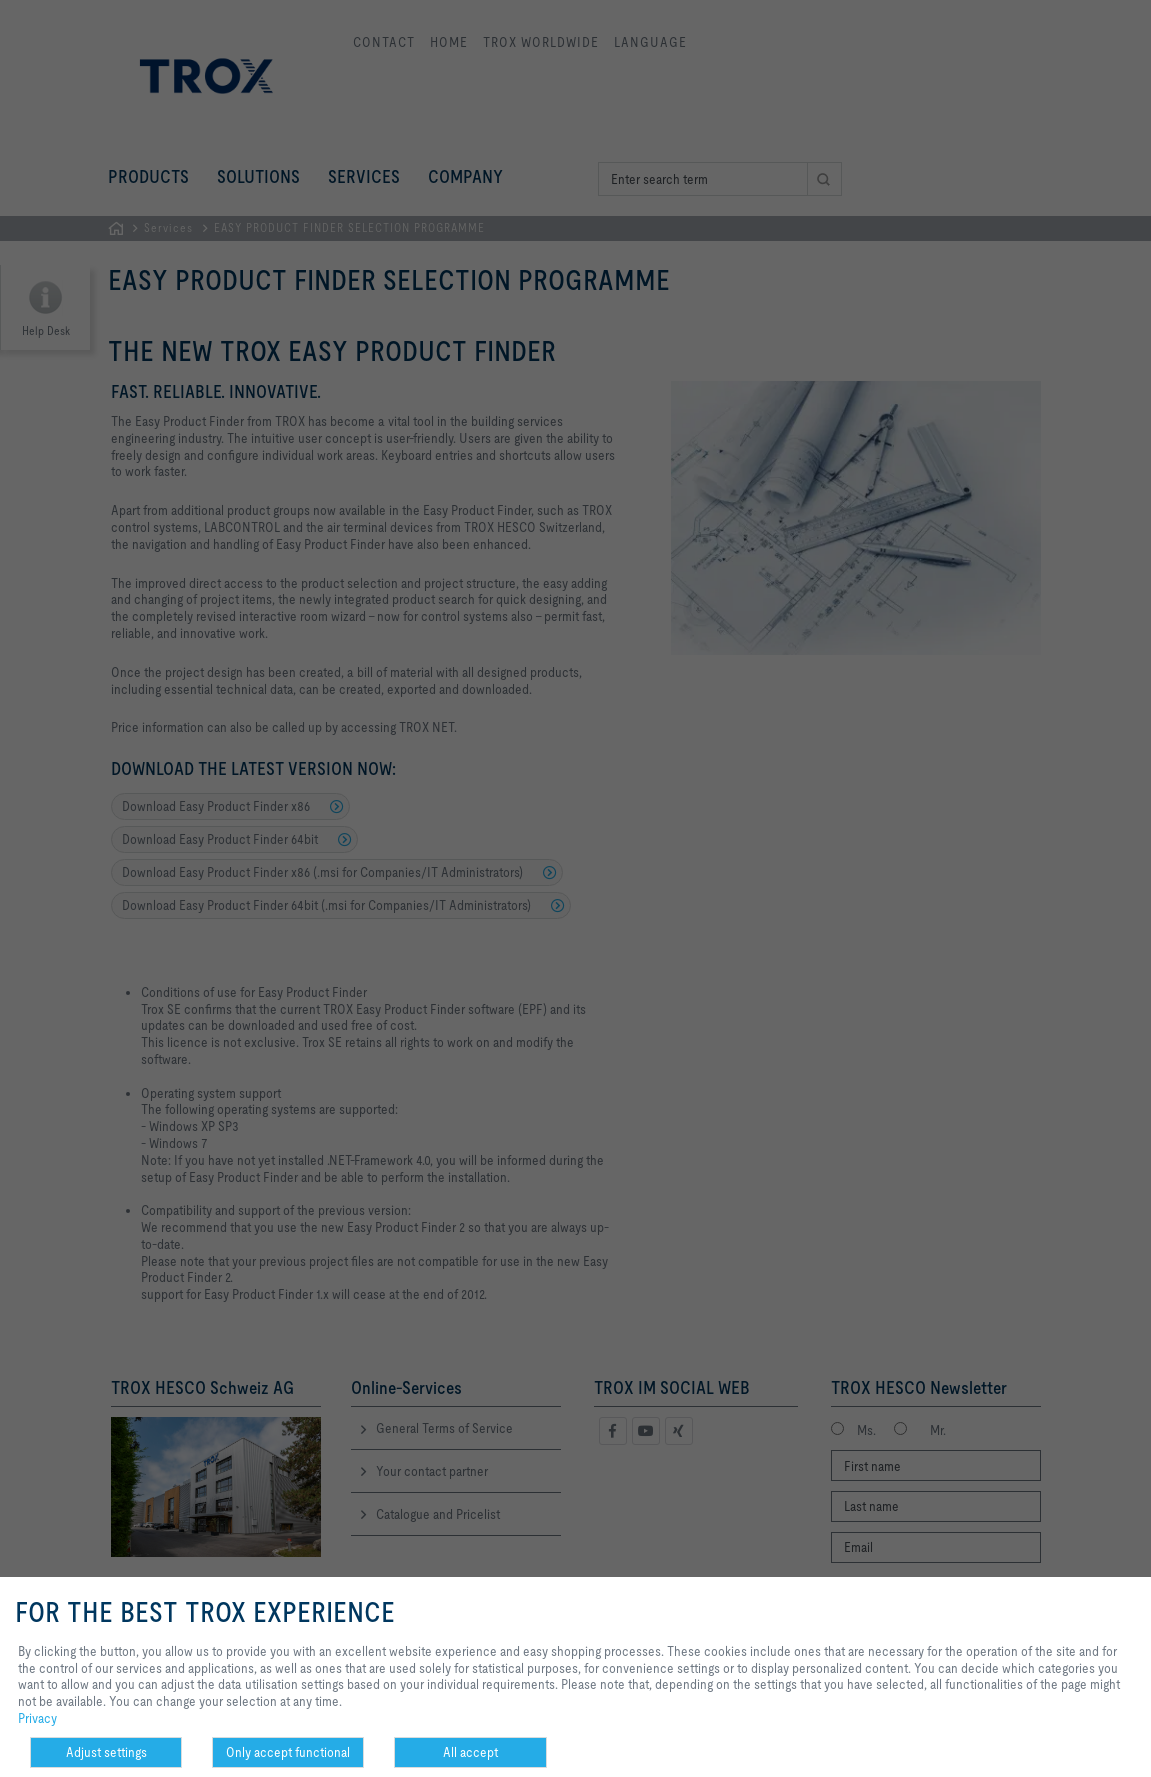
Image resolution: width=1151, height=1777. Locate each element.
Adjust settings (106, 1752)
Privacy (37, 1718)
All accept (470, 1752)
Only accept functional (288, 1752)
